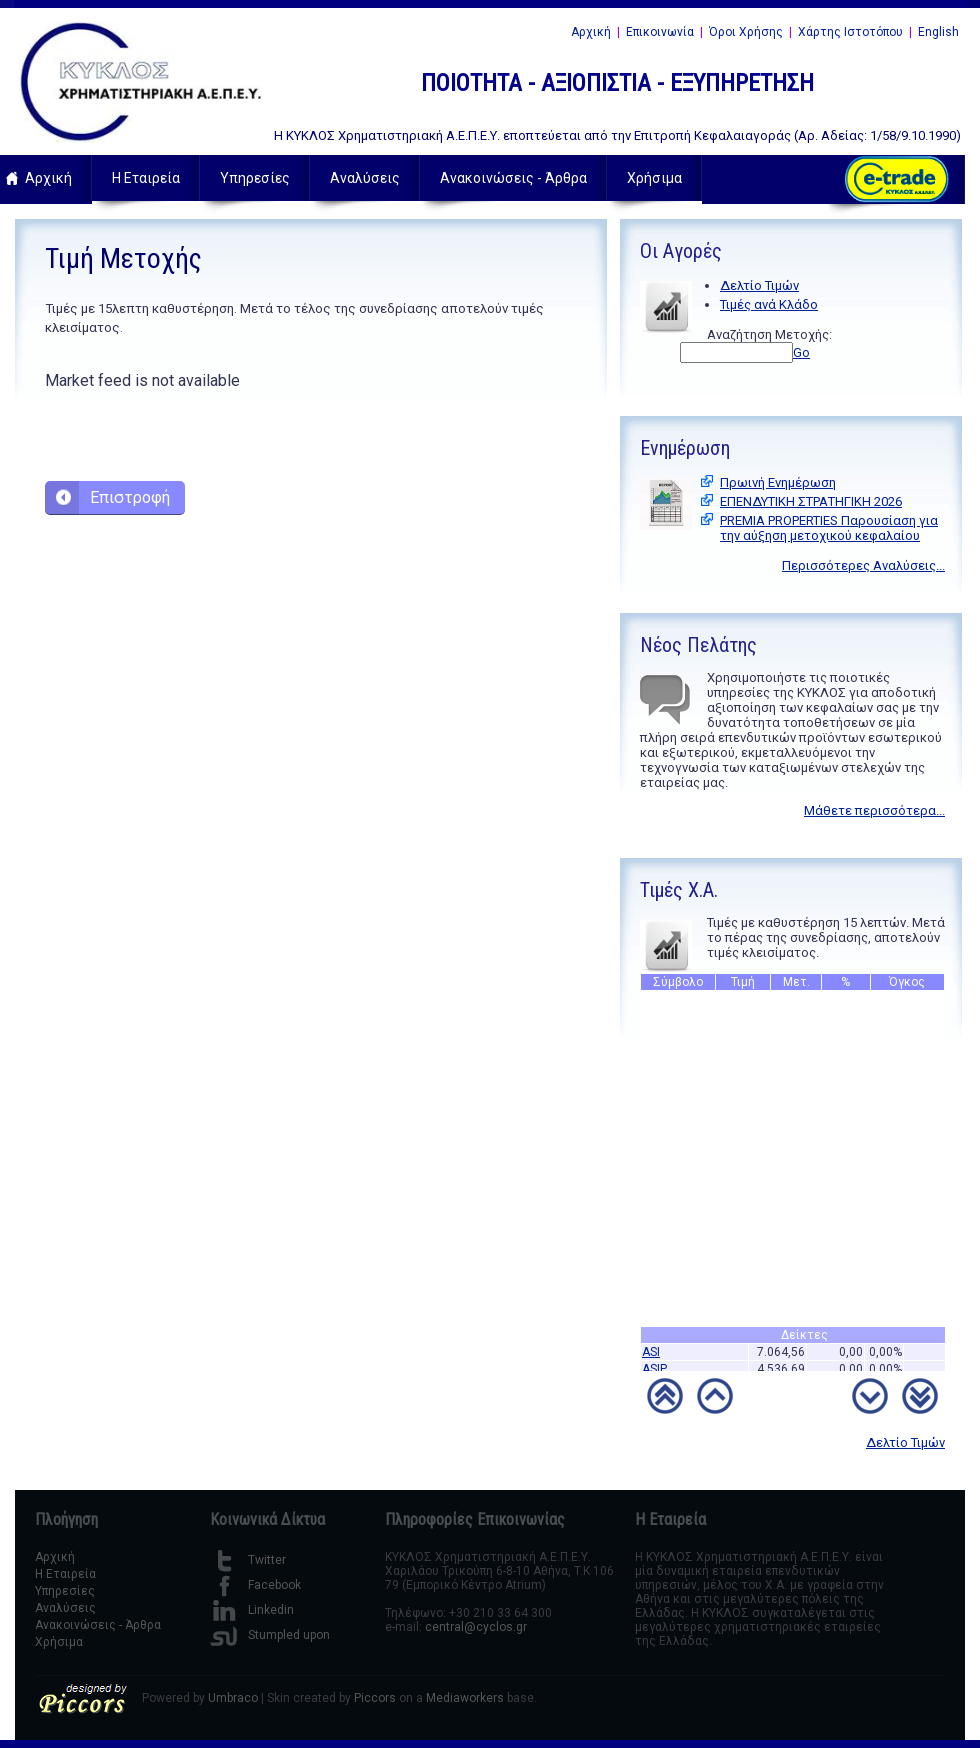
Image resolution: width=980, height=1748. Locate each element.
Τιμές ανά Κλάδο (769, 304)
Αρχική (591, 32)
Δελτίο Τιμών (759, 285)
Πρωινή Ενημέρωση (778, 482)
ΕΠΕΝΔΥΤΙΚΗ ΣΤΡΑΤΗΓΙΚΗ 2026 (811, 501)
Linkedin (252, 1610)
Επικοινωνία (660, 32)
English (938, 32)
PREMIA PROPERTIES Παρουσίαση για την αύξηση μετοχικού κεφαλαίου (829, 528)
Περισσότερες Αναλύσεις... (863, 565)
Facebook (255, 1585)
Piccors (375, 1698)
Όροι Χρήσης (746, 32)
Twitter (248, 1560)
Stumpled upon (270, 1635)
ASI (651, 1357)
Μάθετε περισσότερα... (874, 810)
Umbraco (233, 1698)
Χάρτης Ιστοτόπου (850, 32)
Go (801, 352)
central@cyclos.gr (476, 1627)
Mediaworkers (465, 1698)
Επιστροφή (130, 497)
